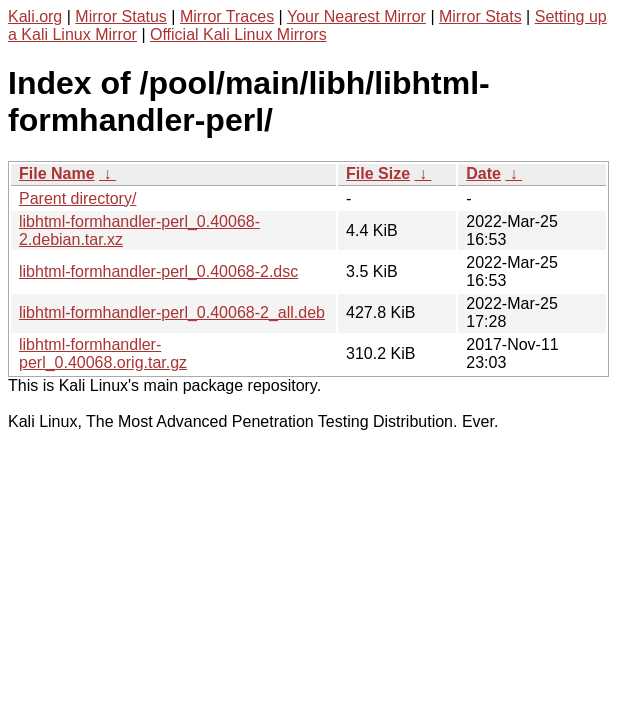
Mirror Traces (227, 16)
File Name (57, 173)
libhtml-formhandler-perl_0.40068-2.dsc (158, 271)
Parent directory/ (77, 198)
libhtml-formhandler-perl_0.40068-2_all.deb (172, 312)
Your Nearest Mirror (356, 16)
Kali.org (35, 16)
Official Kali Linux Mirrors (238, 34)
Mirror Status (121, 16)
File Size (378, 173)
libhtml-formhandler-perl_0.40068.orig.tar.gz (103, 353)
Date (483, 173)
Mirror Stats (480, 16)
